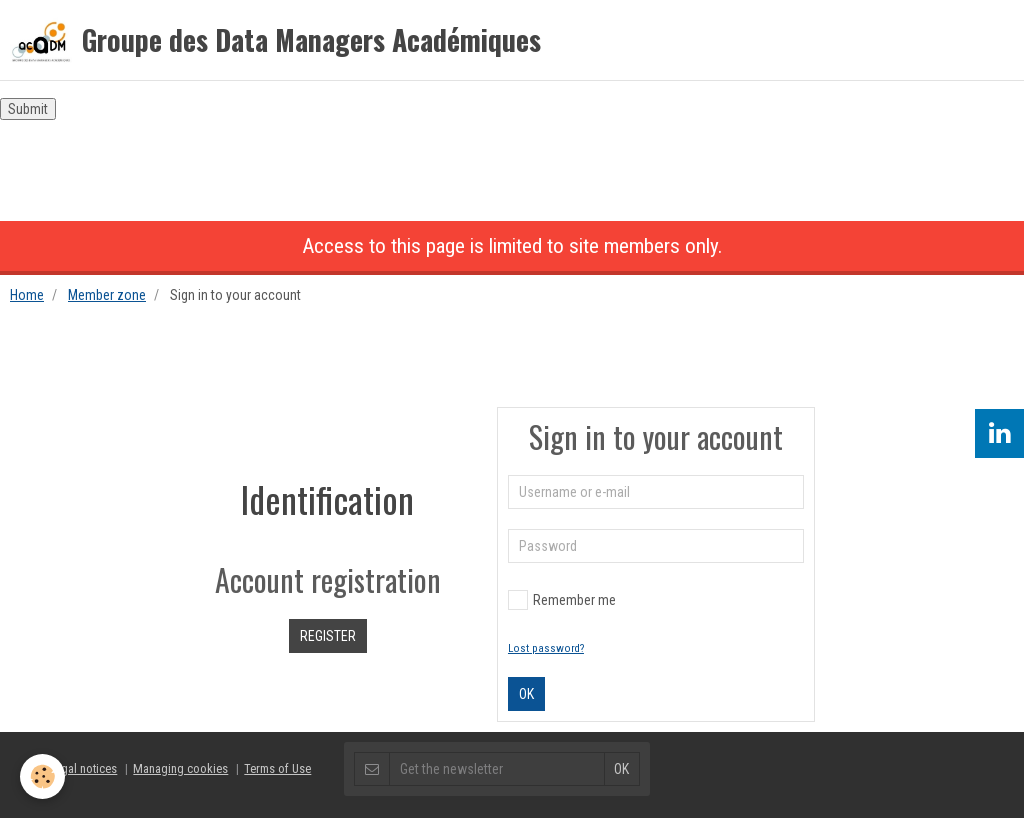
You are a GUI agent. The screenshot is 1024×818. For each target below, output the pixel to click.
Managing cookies (180, 768)
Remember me (562, 600)
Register (328, 636)
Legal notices (83, 768)
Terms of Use (277, 768)
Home (27, 295)
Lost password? (546, 648)
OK (526, 694)
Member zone (107, 295)
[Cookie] (42, 776)
